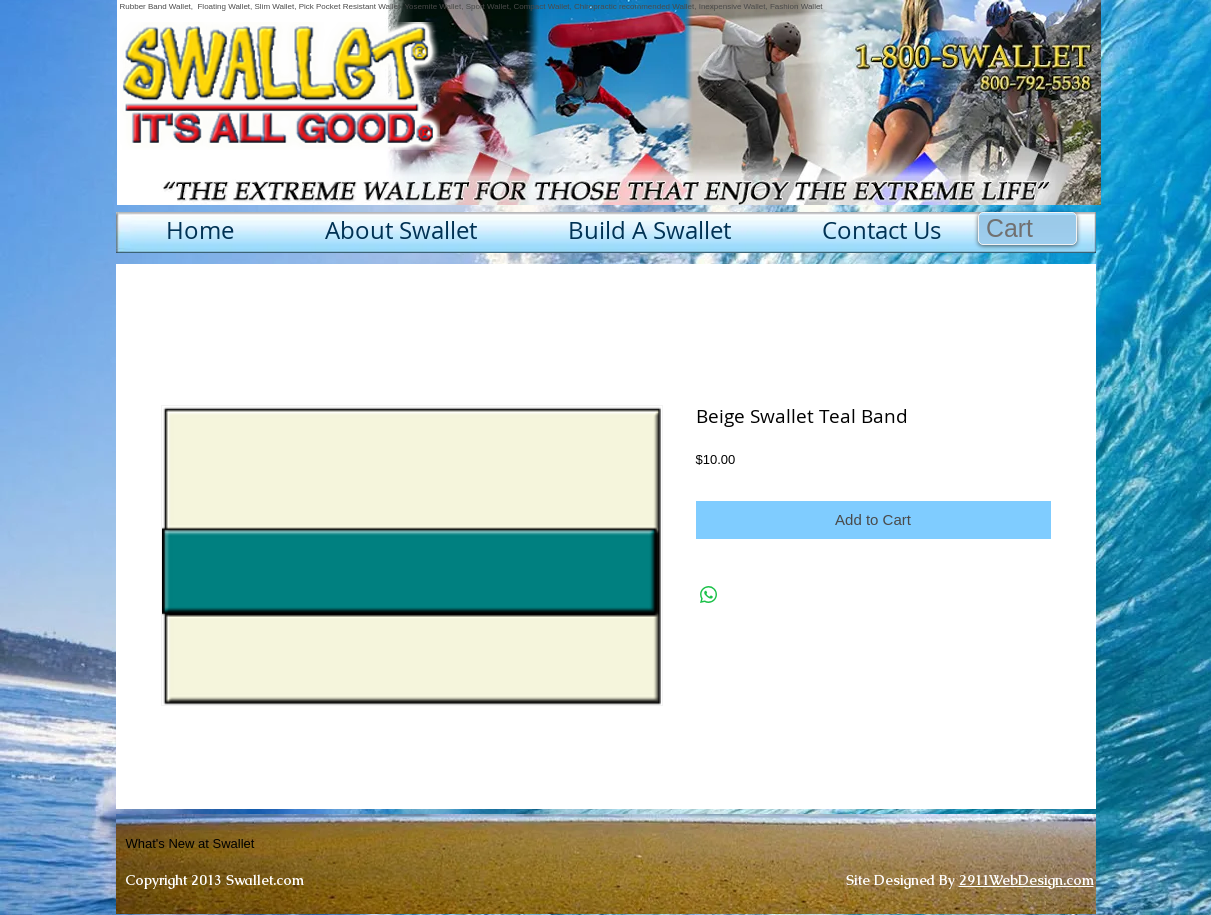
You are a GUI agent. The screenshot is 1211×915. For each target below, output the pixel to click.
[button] (1028, 228)
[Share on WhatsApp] (709, 595)
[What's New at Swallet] (239, 844)
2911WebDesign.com (1026, 880)
